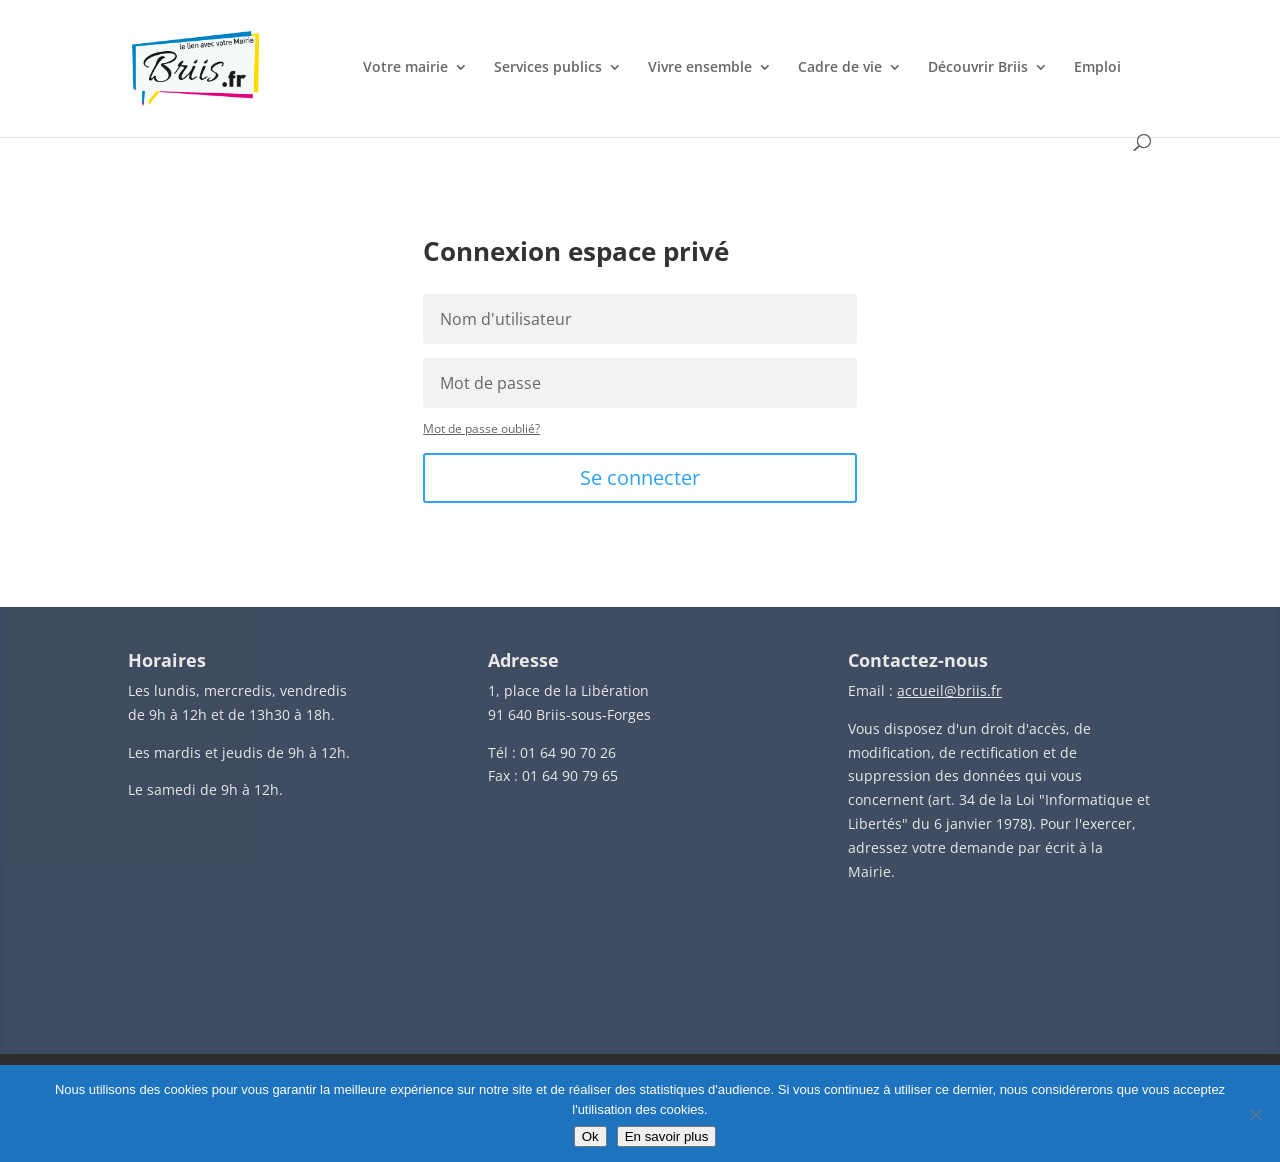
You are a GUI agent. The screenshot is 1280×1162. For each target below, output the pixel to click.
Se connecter (640, 477)
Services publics (548, 68)
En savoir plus (667, 1136)
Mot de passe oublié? (481, 428)
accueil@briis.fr (949, 690)
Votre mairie (405, 68)
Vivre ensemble (700, 68)
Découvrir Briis (978, 68)
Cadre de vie (840, 68)
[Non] (1255, 1114)
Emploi (1097, 68)
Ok (590, 1136)
